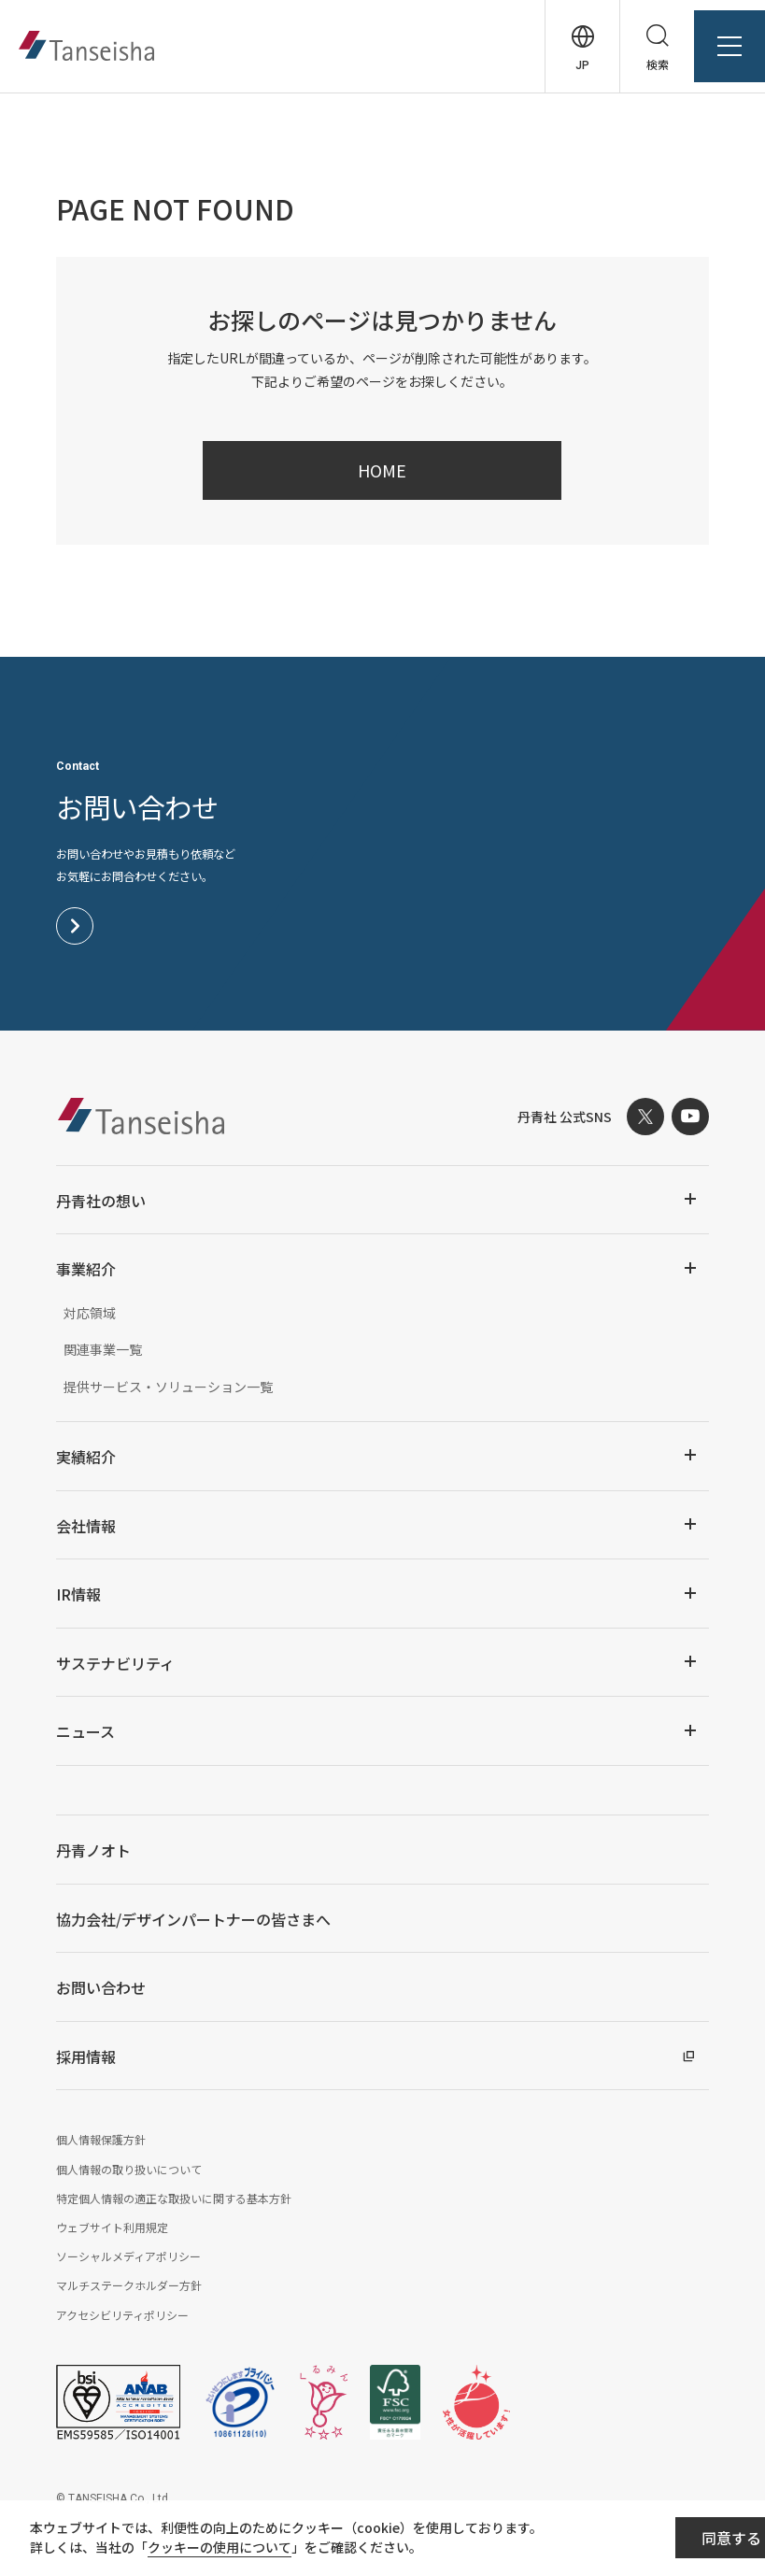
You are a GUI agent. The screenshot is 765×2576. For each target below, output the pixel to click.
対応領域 (90, 1312)
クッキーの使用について (234, 2549)
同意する (645, 2539)
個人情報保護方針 (101, 2139)
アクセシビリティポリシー (122, 2315)
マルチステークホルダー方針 (129, 2285)
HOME (382, 470)
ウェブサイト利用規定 (112, 2227)
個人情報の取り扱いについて (129, 2169)
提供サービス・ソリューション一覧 (168, 1386)
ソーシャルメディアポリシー (128, 2256)
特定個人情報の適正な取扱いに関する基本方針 (173, 2198)
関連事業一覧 (103, 1349)
